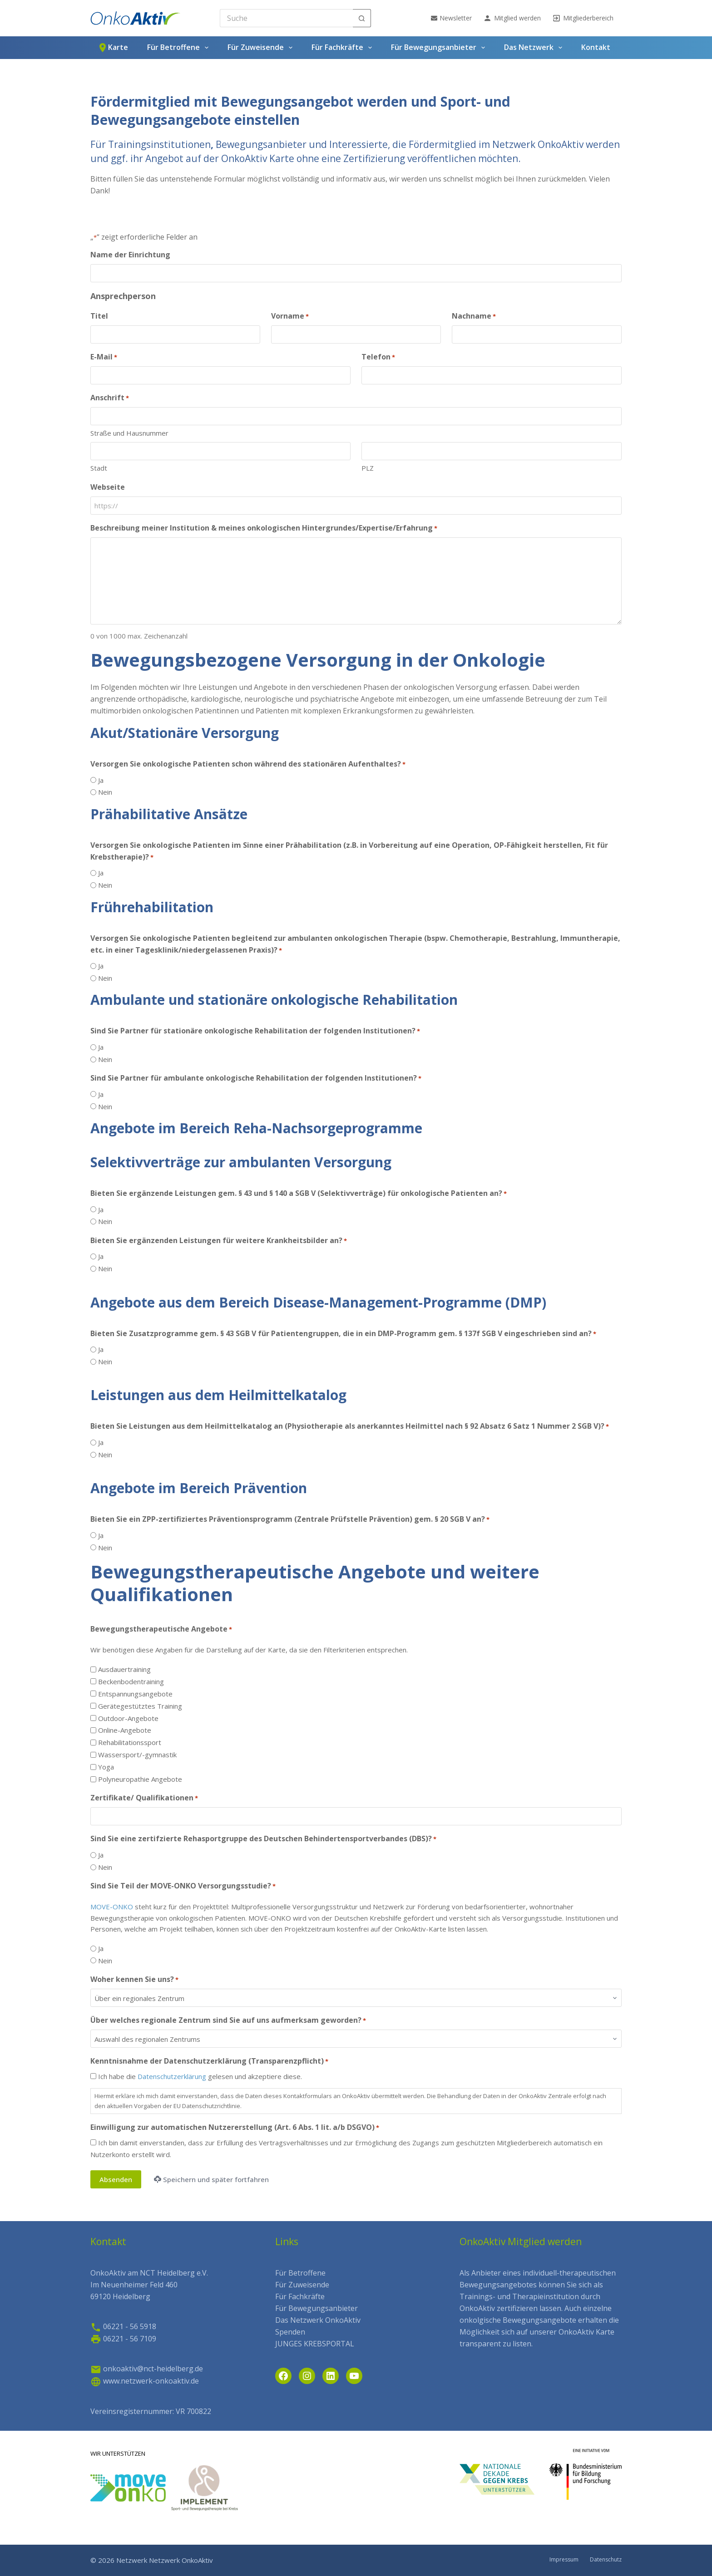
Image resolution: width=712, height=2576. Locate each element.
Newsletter (451, 18)
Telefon (378, 357)
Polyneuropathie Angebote (140, 1779)
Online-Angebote (124, 1730)
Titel (99, 316)
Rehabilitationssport (129, 1742)
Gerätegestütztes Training (140, 1706)
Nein (105, 791)
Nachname (474, 316)
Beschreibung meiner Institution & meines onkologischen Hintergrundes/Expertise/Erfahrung (263, 528)
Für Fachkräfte (344, 47)
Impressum (563, 2559)
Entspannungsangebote (135, 1693)
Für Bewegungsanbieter (440, 47)
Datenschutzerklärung (172, 2076)
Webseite (107, 487)
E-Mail (103, 357)
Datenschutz (606, 2559)
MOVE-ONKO (111, 1906)
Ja (101, 780)
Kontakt (595, 47)
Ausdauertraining (124, 1669)
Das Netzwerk (535, 47)
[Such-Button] (362, 18)
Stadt (98, 467)
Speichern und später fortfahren (211, 2179)
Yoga (106, 1766)
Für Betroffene (179, 47)
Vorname (290, 316)
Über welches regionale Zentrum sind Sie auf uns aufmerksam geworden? (228, 2020)
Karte (112, 47)
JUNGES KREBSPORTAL (314, 2344)
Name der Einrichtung (130, 255)
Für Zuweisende (261, 47)
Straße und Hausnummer (129, 433)
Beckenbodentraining (131, 1681)
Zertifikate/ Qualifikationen (144, 1798)
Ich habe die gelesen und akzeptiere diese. (200, 2076)
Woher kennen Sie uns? (134, 1979)
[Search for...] (286, 18)
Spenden (290, 2332)
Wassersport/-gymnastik (137, 1754)
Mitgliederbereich (582, 18)
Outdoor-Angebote (128, 1718)
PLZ (367, 467)
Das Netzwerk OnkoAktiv (318, 2320)
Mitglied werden (512, 18)
